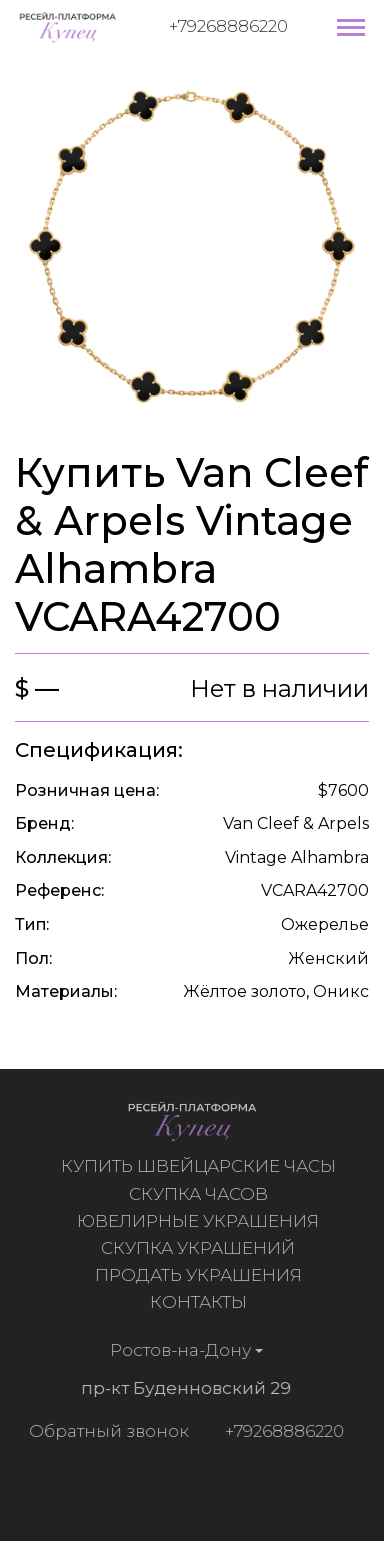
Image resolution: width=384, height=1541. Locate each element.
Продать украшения (201, 1275)
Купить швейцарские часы (201, 1166)
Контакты (201, 1302)
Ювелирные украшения (201, 1221)
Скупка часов (201, 1194)
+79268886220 (228, 26)
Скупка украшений (201, 1248)
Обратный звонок (105, 1431)
